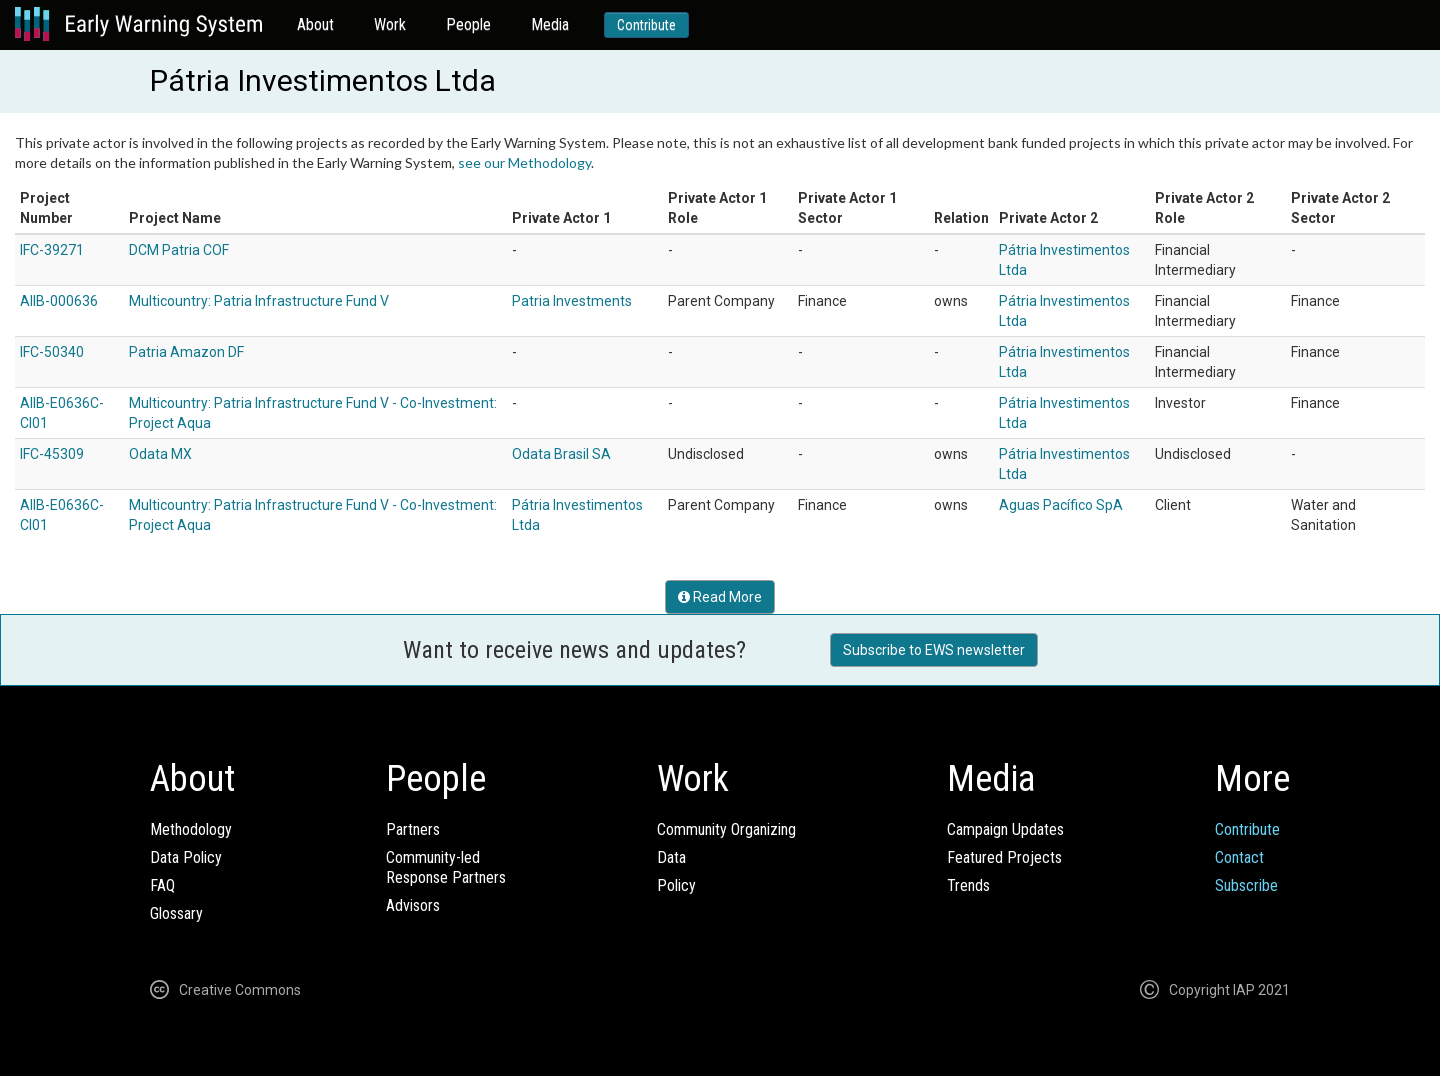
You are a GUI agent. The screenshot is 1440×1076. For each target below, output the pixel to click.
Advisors (413, 905)
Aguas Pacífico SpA (1061, 505)
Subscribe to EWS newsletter (934, 650)
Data (671, 857)
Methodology (191, 829)
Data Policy (186, 857)
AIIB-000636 (59, 301)
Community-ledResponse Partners (446, 867)
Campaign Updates (1005, 829)
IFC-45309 (52, 454)
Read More (720, 597)
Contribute (646, 25)
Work (390, 24)
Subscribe (1246, 885)
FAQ (162, 885)
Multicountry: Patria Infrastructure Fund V (259, 301)
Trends (968, 885)
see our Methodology (524, 162)
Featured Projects (1004, 857)
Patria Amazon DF (186, 352)
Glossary (176, 913)
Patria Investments (572, 301)
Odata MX (160, 454)
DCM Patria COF (179, 250)
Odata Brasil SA (561, 454)
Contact (1239, 857)
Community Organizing (726, 829)
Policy (676, 885)
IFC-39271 (52, 250)
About (315, 24)
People (468, 24)
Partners (413, 829)
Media (550, 24)
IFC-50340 (52, 352)
